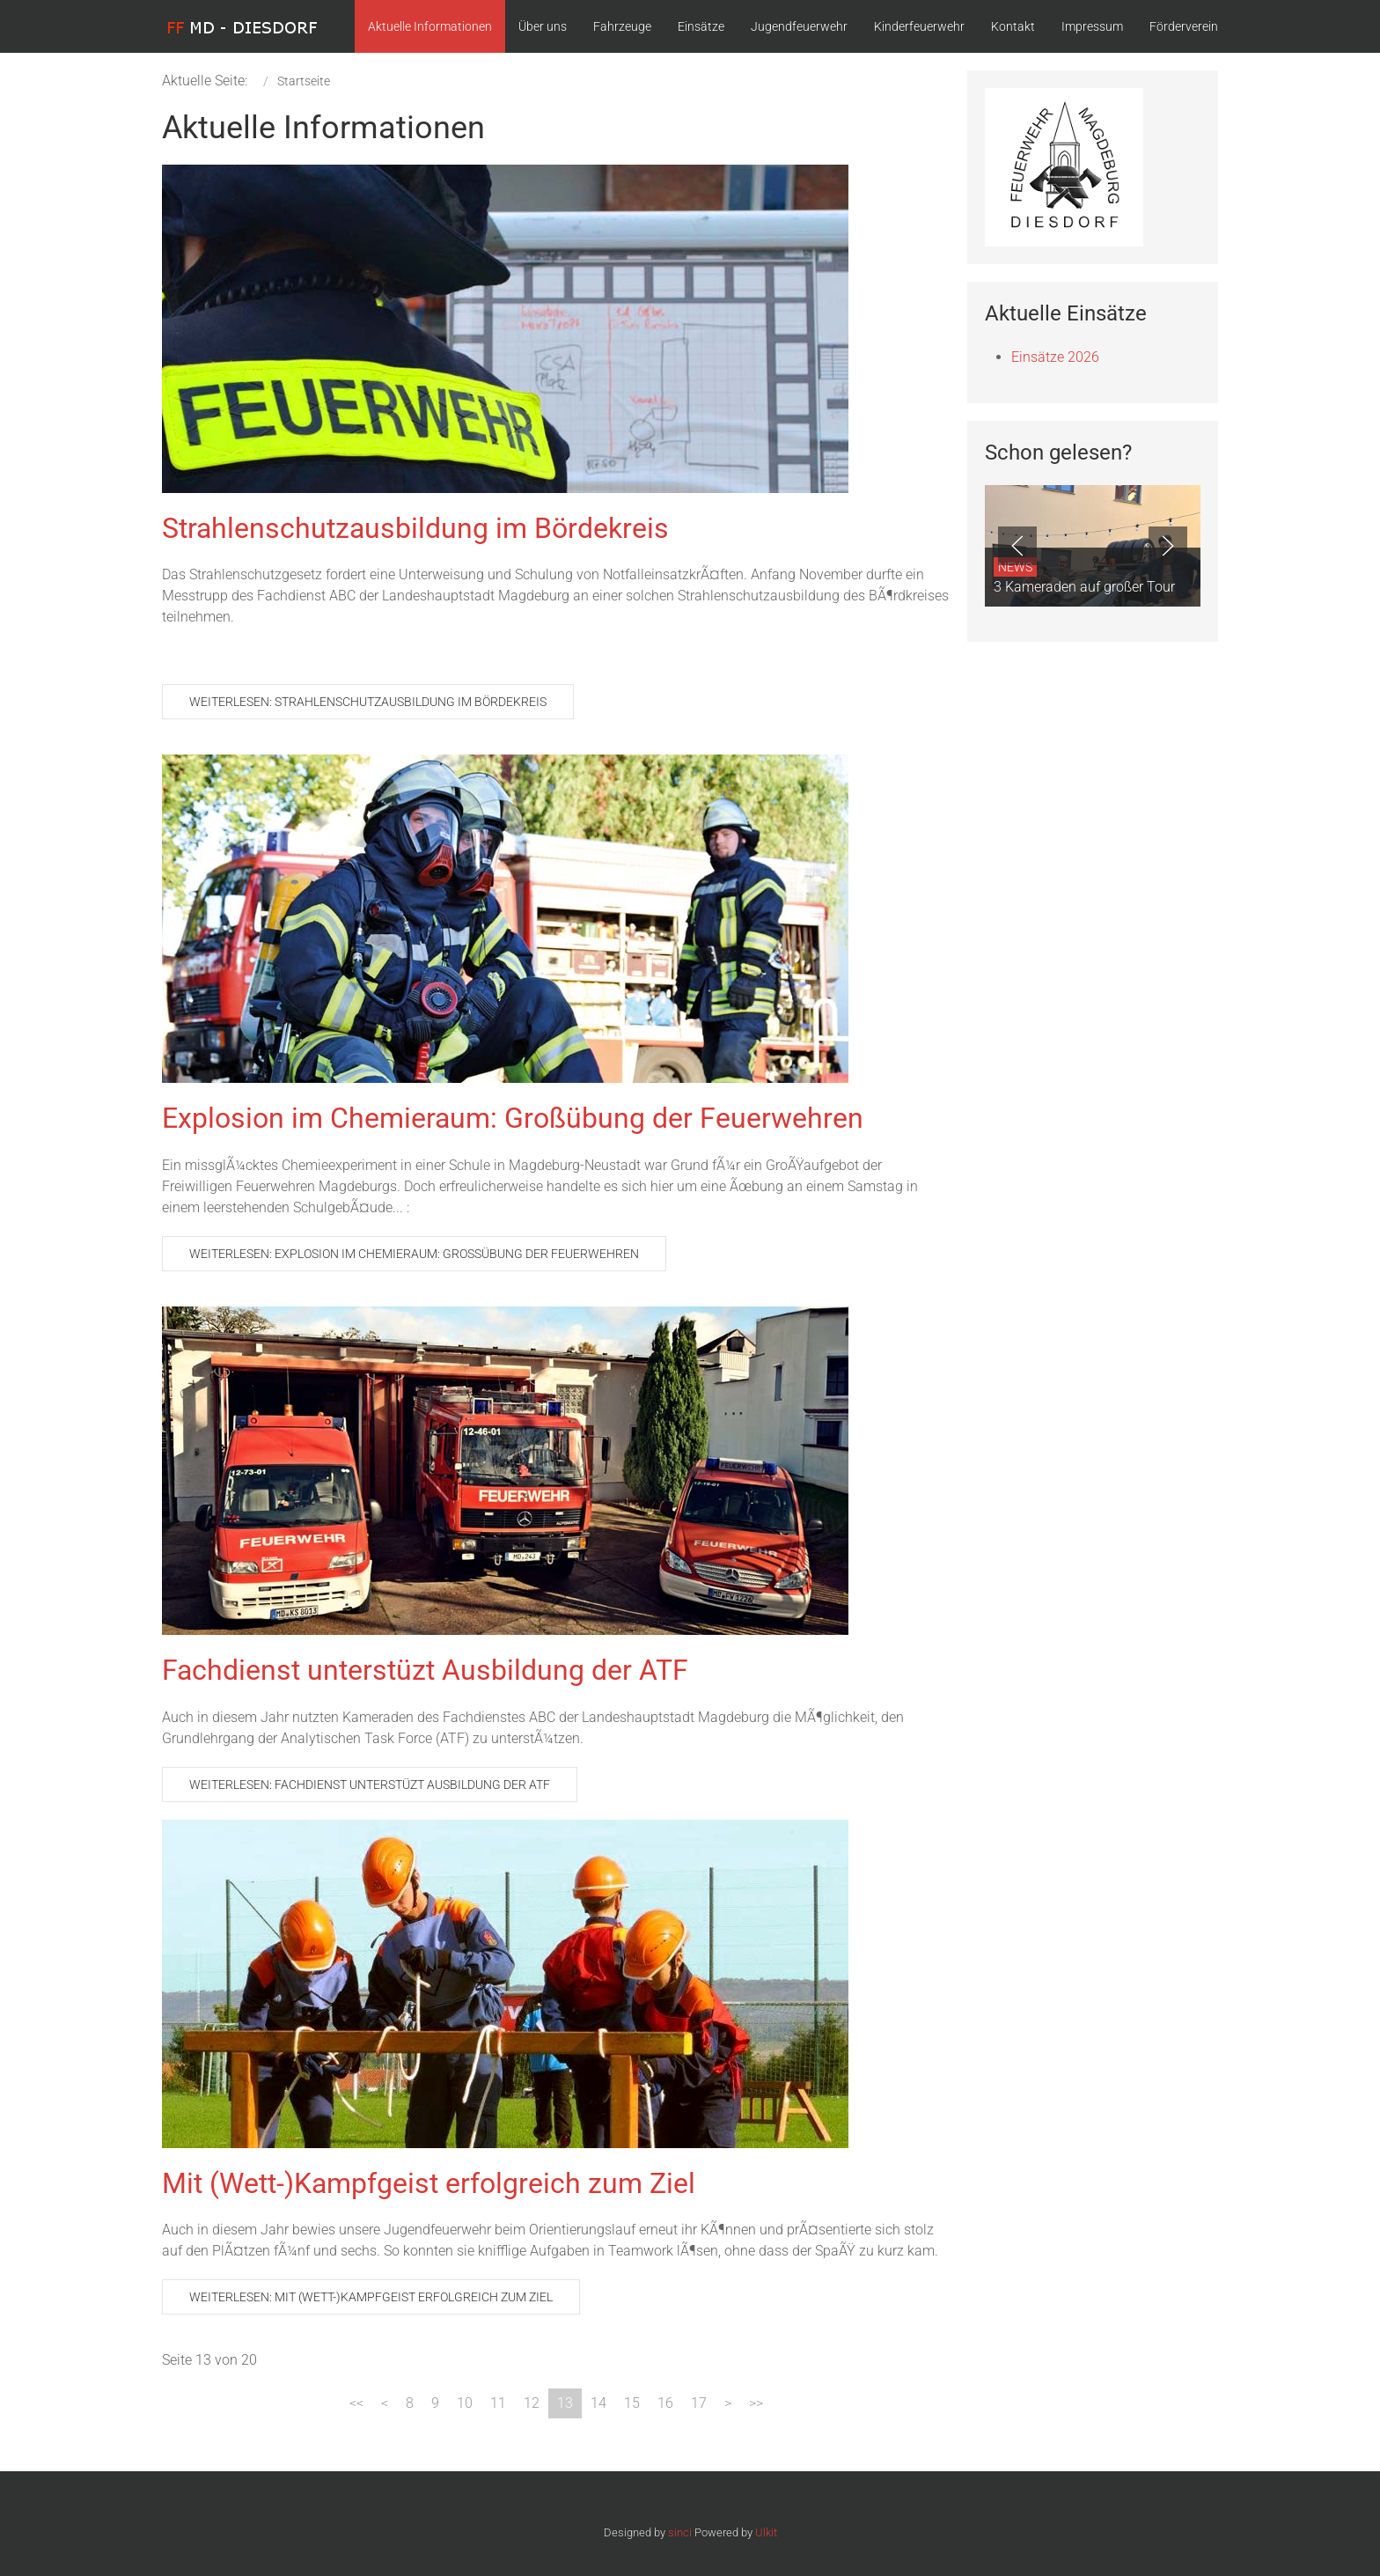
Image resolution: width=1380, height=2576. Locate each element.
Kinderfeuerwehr (919, 26)
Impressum (1092, 26)
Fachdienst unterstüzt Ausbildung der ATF (425, 1670)
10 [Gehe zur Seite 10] (465, 2403)
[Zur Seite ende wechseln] (756, 2403)
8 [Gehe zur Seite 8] (410, 2403)
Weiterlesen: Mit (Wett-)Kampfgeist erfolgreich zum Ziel (371, 2297)
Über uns (542, 26)
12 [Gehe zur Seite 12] (532, 2403)
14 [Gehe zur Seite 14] (598, 2403)
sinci (680, 2532)
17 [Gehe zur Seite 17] (699, 2403)
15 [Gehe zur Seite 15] (632, 2403)
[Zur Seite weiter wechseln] (728, 2403)
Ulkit (766, 2532)
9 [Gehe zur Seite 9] (435, 2403)
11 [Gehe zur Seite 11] (498, 2403)
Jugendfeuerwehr (799, 26)
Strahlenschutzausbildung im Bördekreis (415, 528)
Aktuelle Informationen (430, 26)
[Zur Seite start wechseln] (356, 2403)
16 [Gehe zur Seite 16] (665, 2403)
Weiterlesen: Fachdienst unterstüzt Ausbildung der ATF (369, 1784)
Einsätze (701, 26)
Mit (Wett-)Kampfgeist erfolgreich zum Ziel (428, 2183)
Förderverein (1183, 26)
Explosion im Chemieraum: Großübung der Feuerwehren (512, 1118)
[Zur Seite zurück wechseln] (384, 2403)
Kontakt (1013, 26)
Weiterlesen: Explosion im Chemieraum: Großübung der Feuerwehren (414, 1254)
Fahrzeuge (622, 26)
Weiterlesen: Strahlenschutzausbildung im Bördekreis (368, 702)
